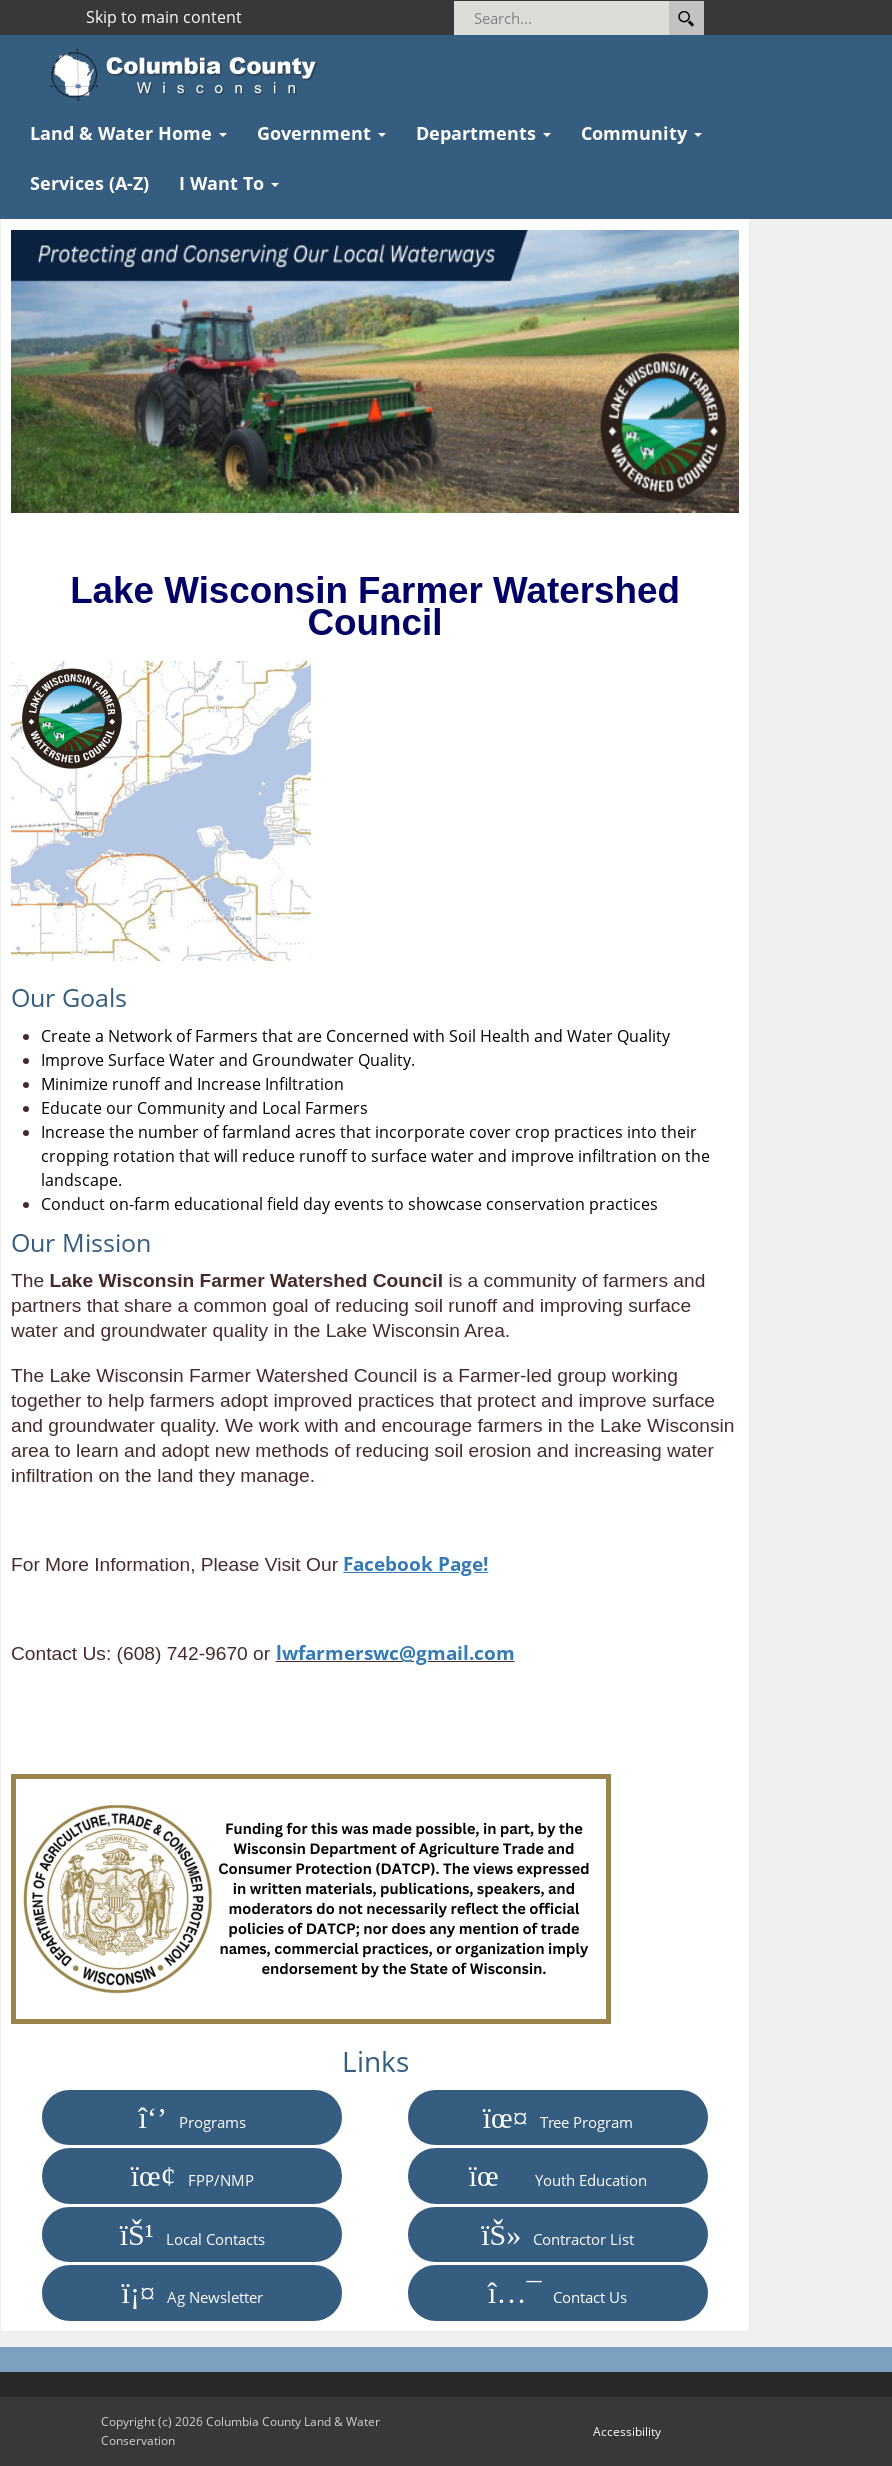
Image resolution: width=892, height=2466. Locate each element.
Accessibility (627, 2431)
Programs (192, 2117)
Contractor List (557, 2234)
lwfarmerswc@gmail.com (395, 1652)
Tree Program (558, 2117)
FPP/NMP (192, 2175)
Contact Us (557, 2292)
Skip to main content (164, 17)
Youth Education (558, 2175)
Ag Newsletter (192, 2292)
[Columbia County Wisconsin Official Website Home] (189, 75)
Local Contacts (192, 2234)
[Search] (588, 18)
